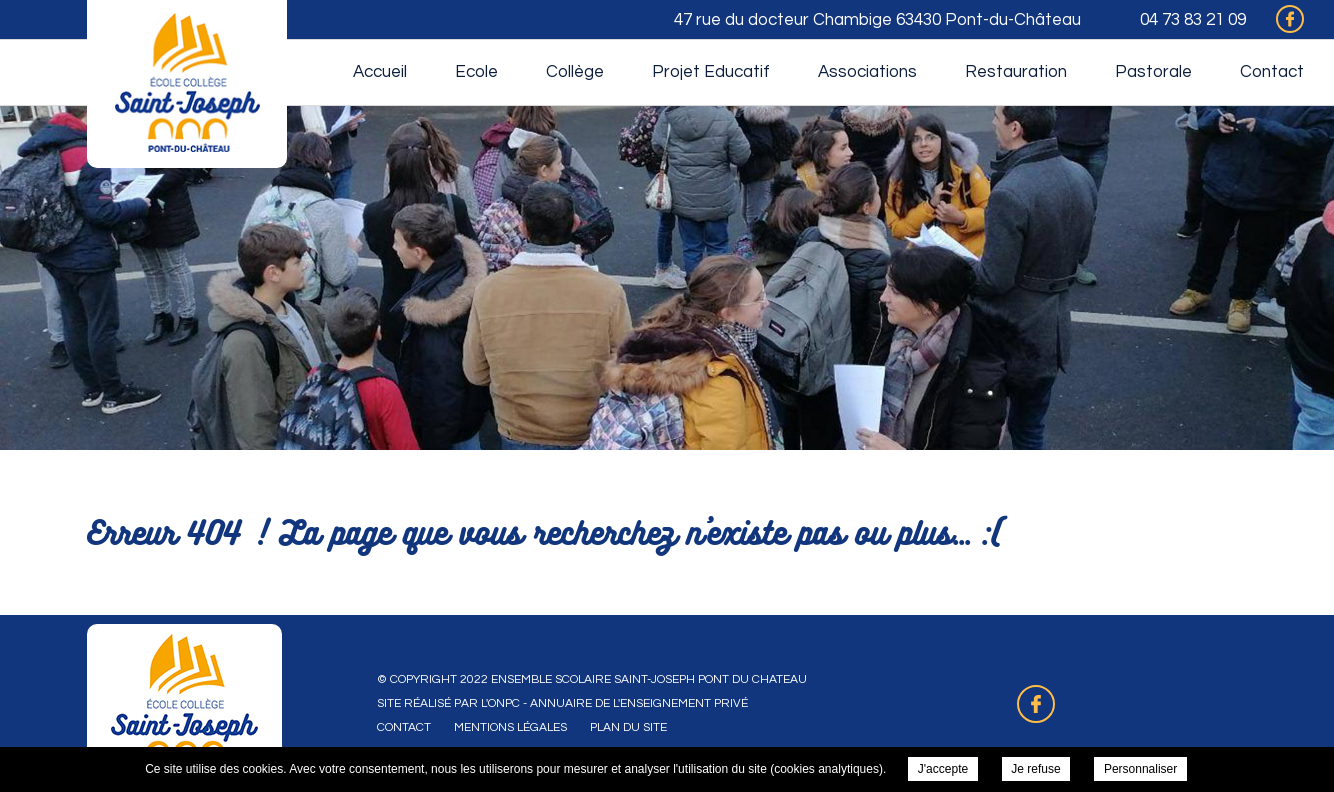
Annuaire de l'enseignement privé (639, 703)
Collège (575, 72)
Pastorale (1153, 72)
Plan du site (628, 727)
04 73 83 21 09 (1193, 20)
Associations (867, 72)
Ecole (476, 72)
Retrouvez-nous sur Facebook (1036, 704)
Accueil (380, 72)
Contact (1272, 72)
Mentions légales (510, 727)
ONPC (504, 703)
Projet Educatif (711, 72)
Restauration (1016, 72)
